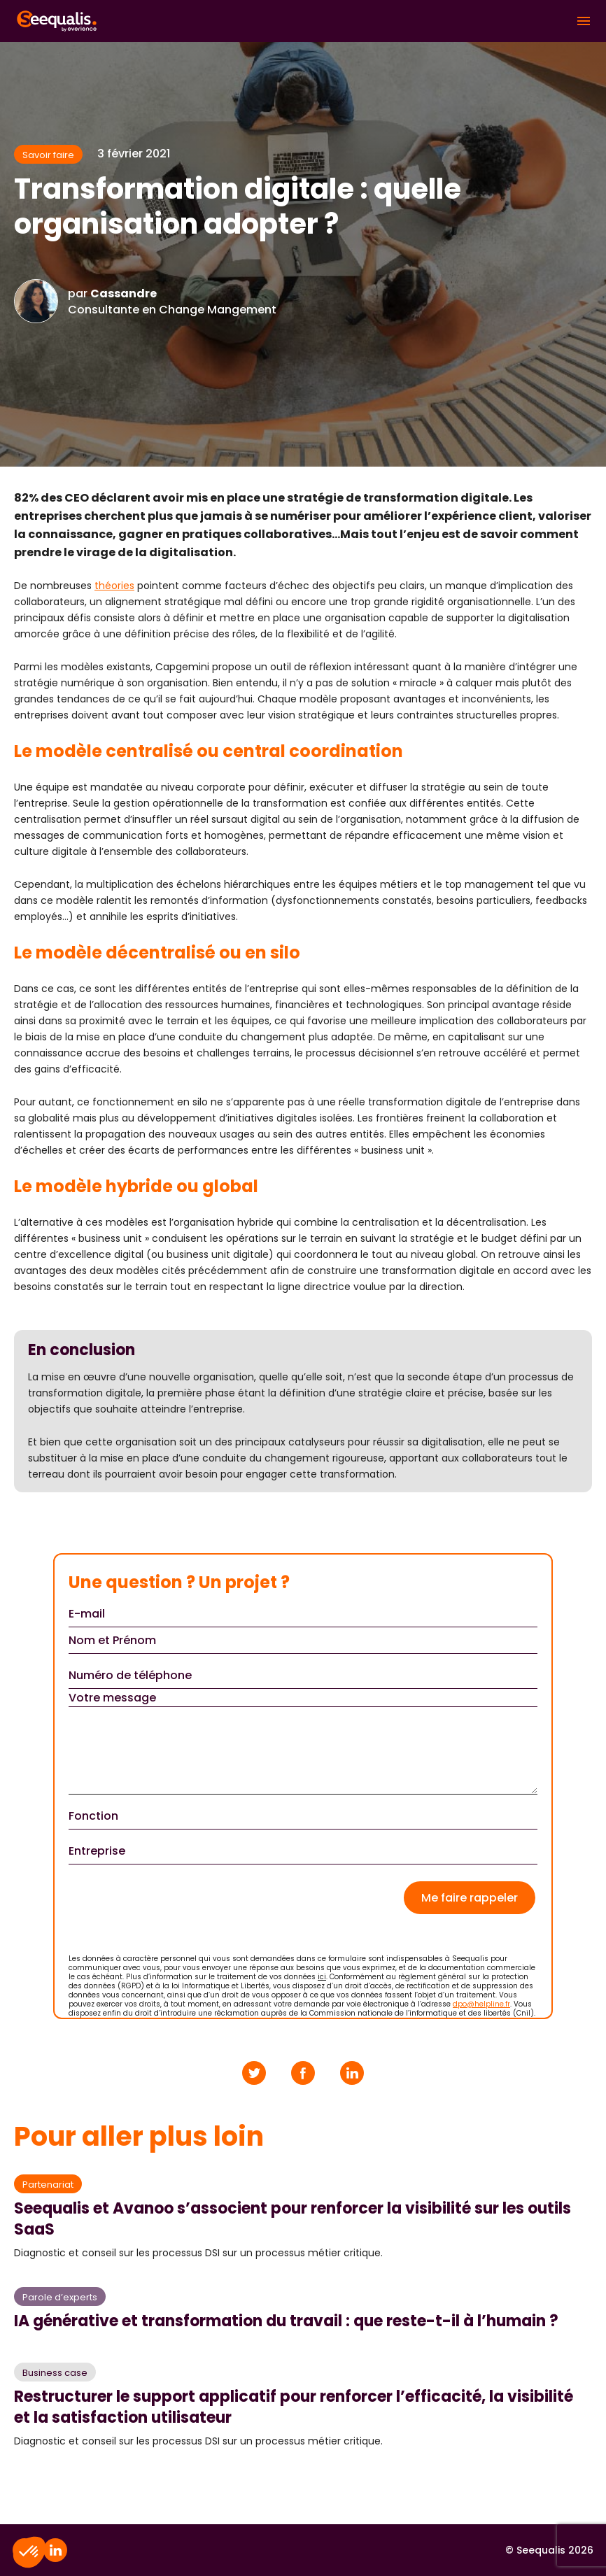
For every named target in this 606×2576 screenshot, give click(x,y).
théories (114, 586)
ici (322, 1977)
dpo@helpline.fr (481, 2004)
